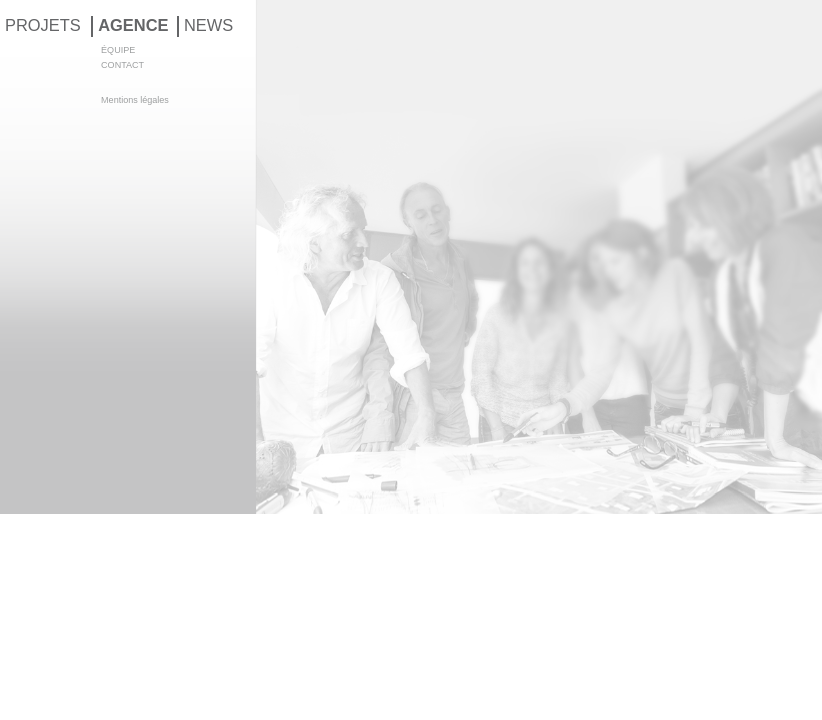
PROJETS (43, 25)
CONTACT (122, 65)
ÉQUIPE (118, 50)
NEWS (208, 25)
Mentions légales (135, 100)
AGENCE (133, 25)
